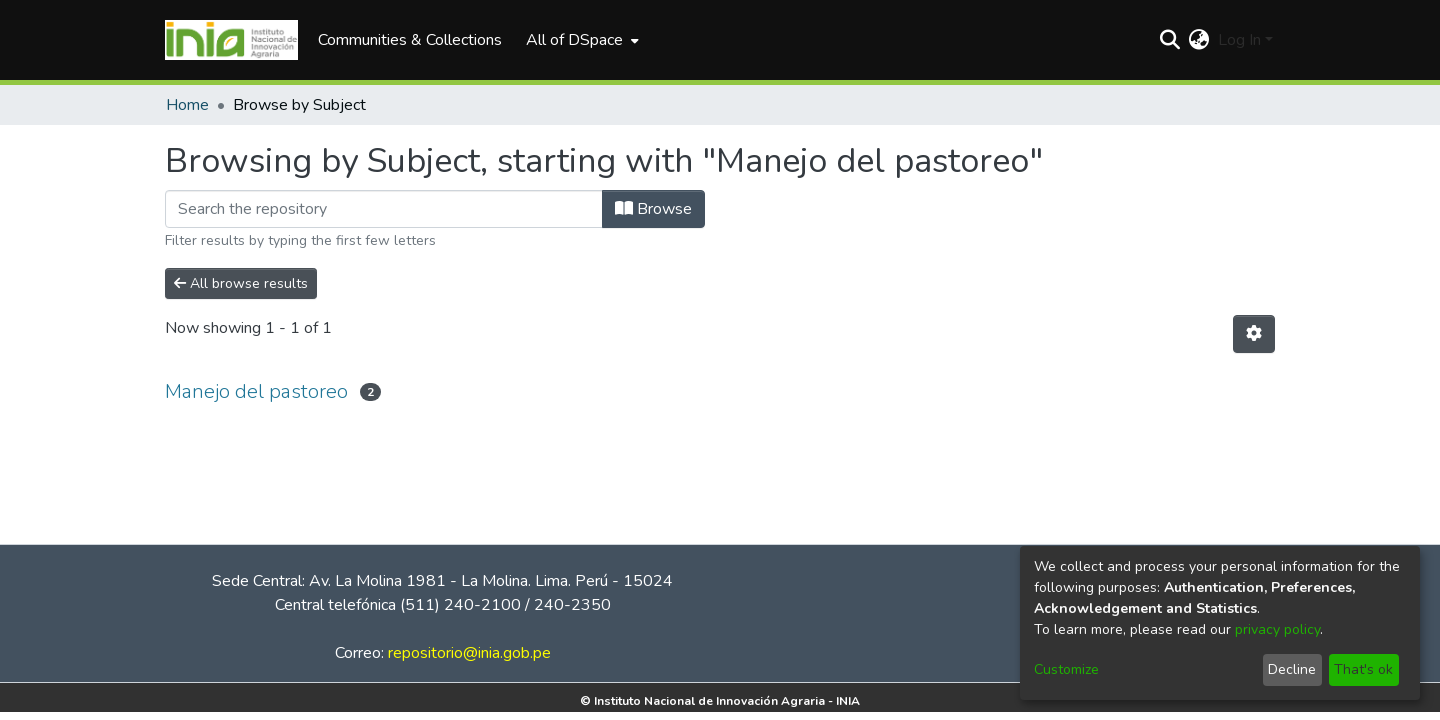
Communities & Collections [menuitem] (410, 40)
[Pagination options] (1254, 334)
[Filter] (384, 209)
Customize (1066, 669)
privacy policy (1277, 629)
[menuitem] (580, 40)
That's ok (1363, 669)
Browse (653, 209)
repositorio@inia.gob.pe (469, 653)
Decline (1292, 669)
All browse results (241, 283)
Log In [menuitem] (1239, 40)
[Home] (231, 40)
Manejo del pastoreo (256, 391)
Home (187, 105)
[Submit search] (1170, 40)
